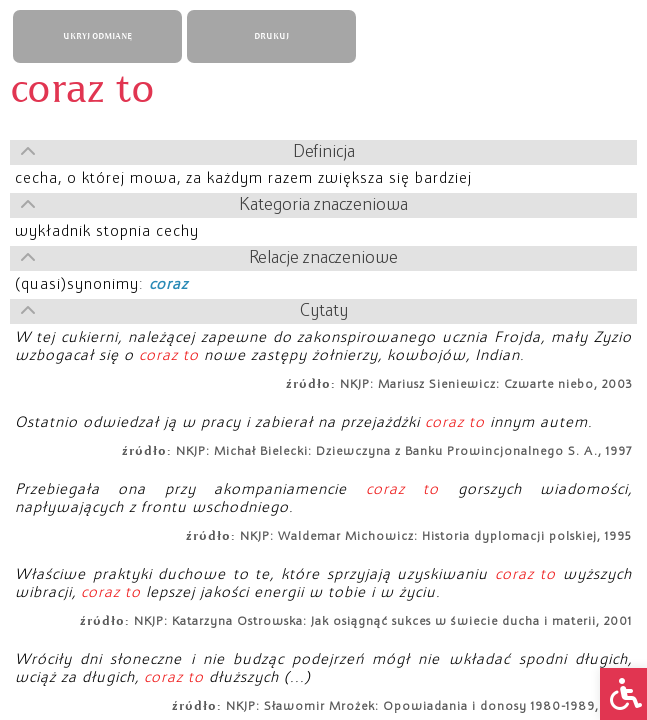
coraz (168, 285)
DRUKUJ (271, 36)
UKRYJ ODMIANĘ (97, 36)
